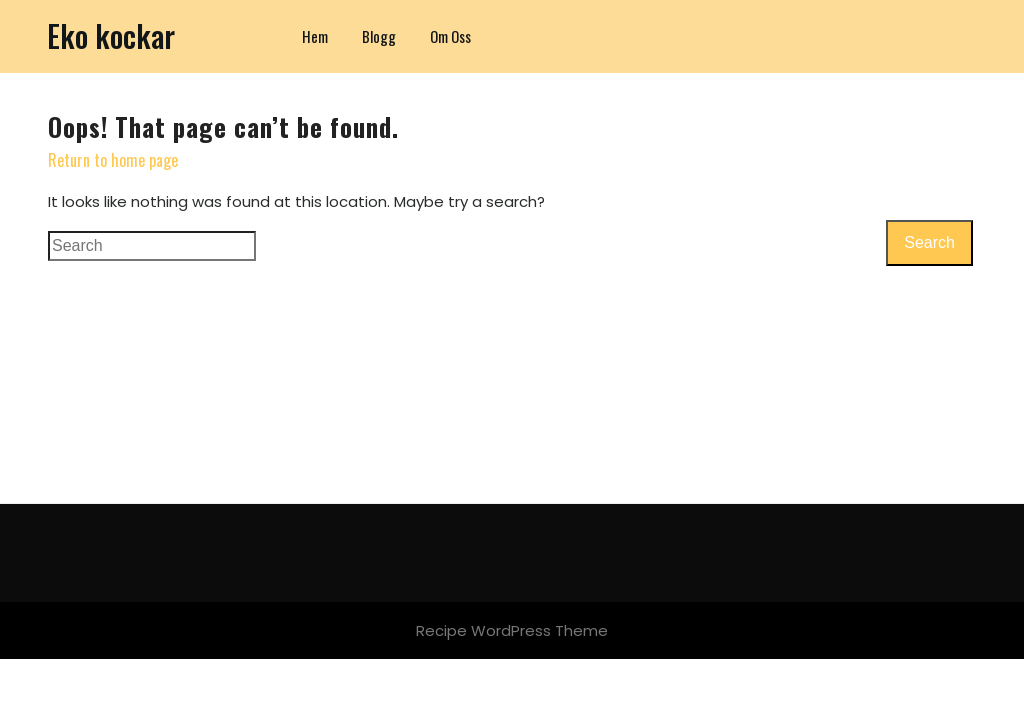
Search (929, 242)
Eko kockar (111, 35)
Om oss (450, 36)
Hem (315, 36)
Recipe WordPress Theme (512, 630)
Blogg (379, 36)
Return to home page (113, 160)
